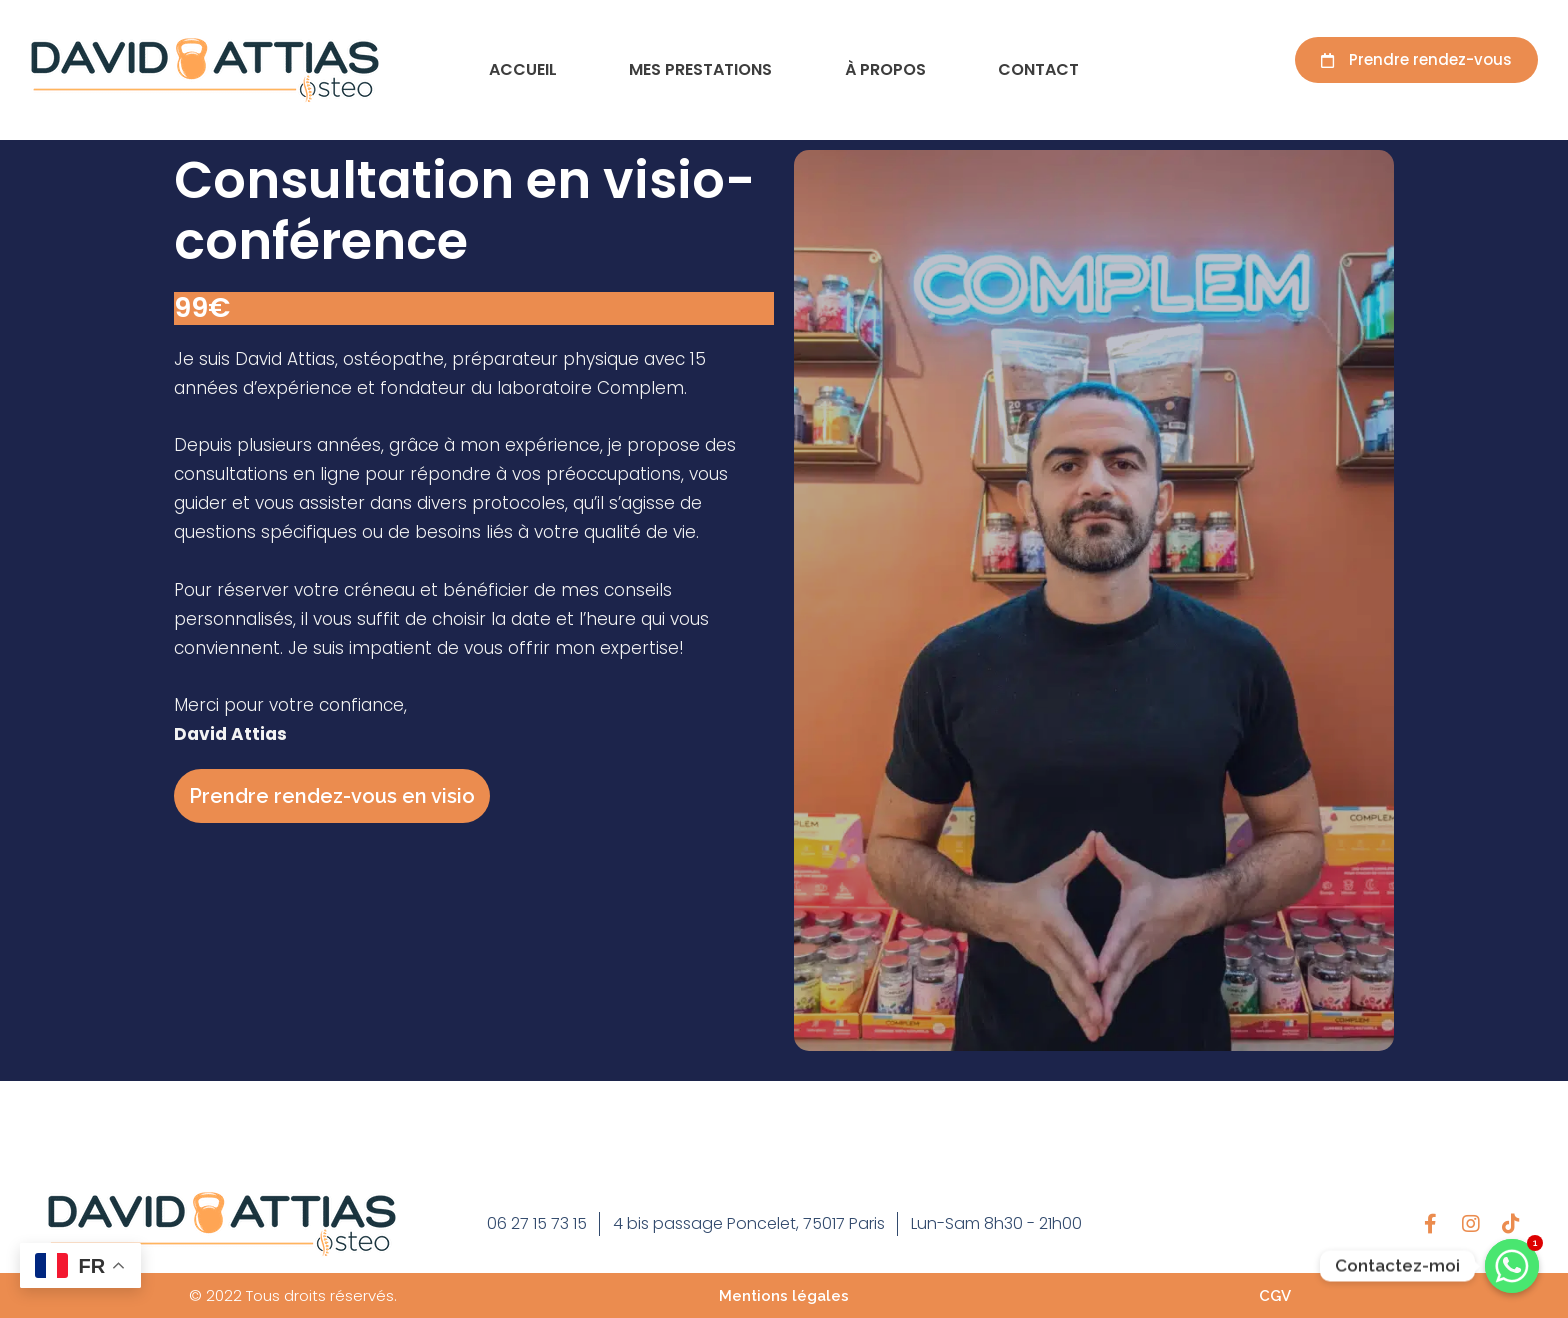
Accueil (523, 69)
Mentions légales (784, 1296)
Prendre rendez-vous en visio (332, 796)
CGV (1275, 1296)
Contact (1038, 69)
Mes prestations (700, 69)
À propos (885, 69)
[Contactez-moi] (1512, 1266)
